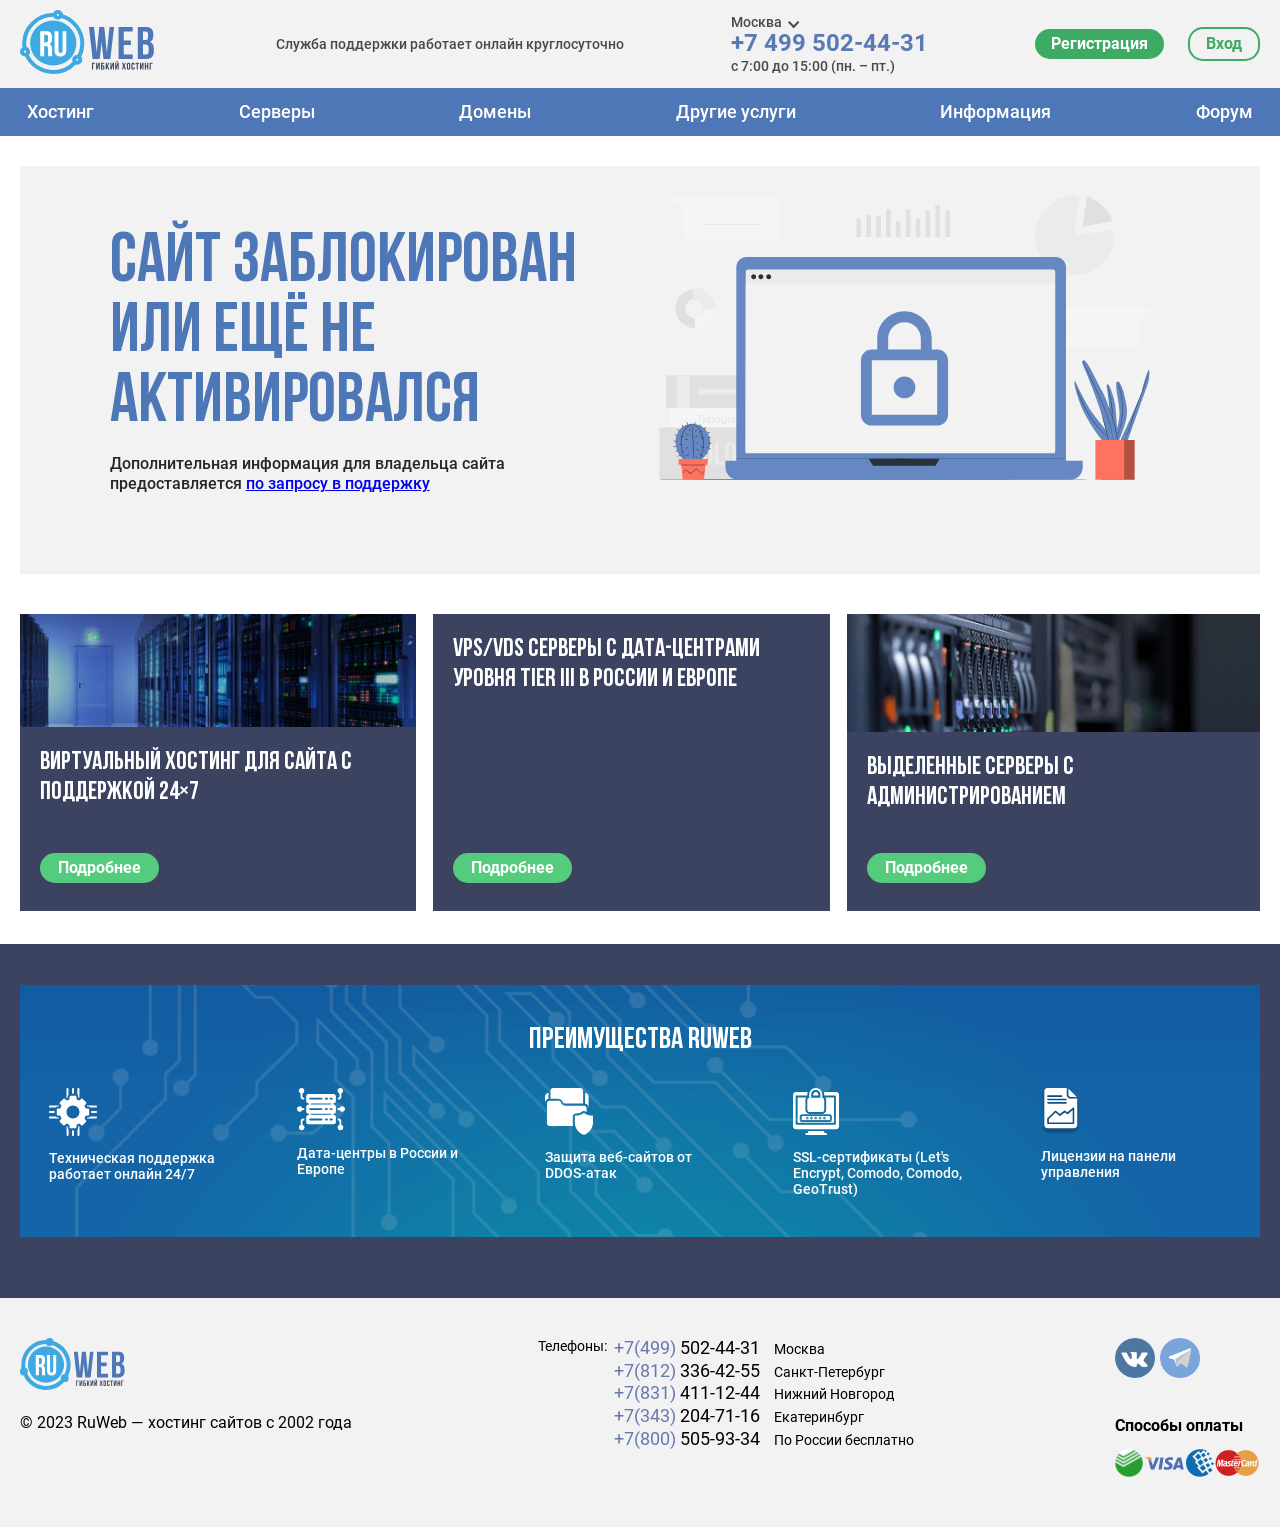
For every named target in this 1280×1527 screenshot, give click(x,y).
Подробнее (99, 867)
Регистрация (1099, 43)
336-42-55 (687, 1370)
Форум (1224, 111)
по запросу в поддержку (338, 483)
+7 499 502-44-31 (829, 43)
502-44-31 (687, 1347)
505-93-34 (687, 1438)
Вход (1224, 43)
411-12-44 (687, 1392)
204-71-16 (687, 1415)
